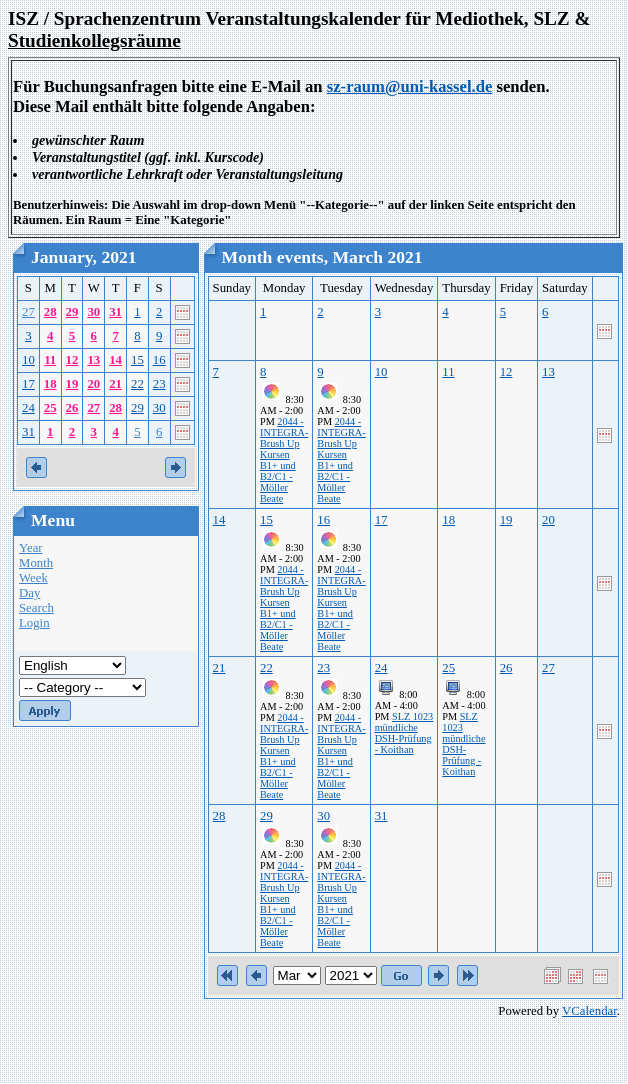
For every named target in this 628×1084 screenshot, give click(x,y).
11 (50, 360)
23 (159, 384)
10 (28, 360)
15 (137, 360)
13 (93, 360)
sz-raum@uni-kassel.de (410, 86)
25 (50, 408)
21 (115, 384)
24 (28, 408)
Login (34, 623)
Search (36, 608)
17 (28, 384)
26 (72, 408)
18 (50, 384)
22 (137, 384)
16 (159, 360)
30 (93, 312)
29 (72, 312)
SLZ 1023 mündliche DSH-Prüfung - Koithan (404, 733)
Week (33, 578)
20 (93, 384)
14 (115, 360)
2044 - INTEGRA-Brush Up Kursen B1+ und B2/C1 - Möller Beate (284, 460)
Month (36, 563)
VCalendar (589, 1011)
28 (50, 312)
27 (28, 312)
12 (72, 360)
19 (72, 384)
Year (31, 548)
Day (29, 593)
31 (115, 312)
